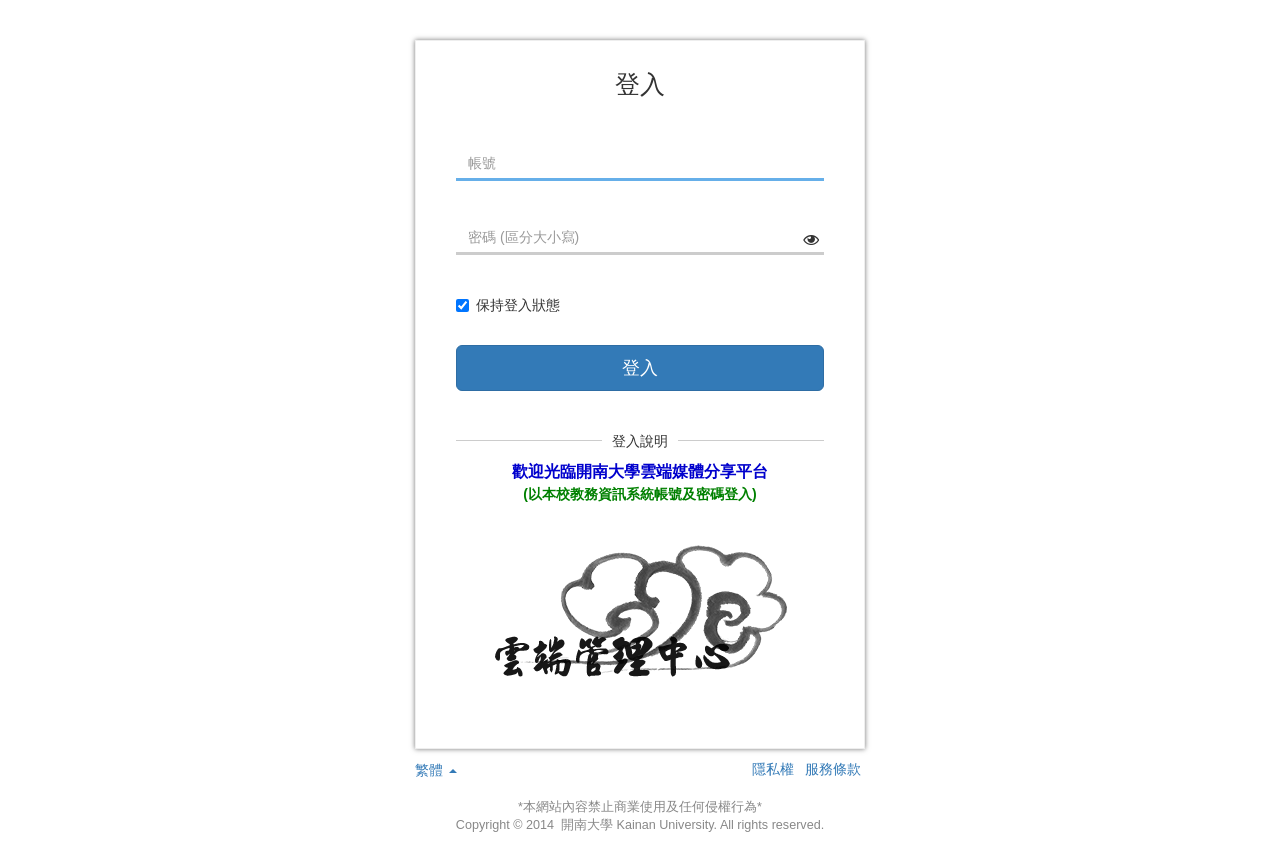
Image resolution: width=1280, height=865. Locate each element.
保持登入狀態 (508, 305)
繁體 (436, 770)
